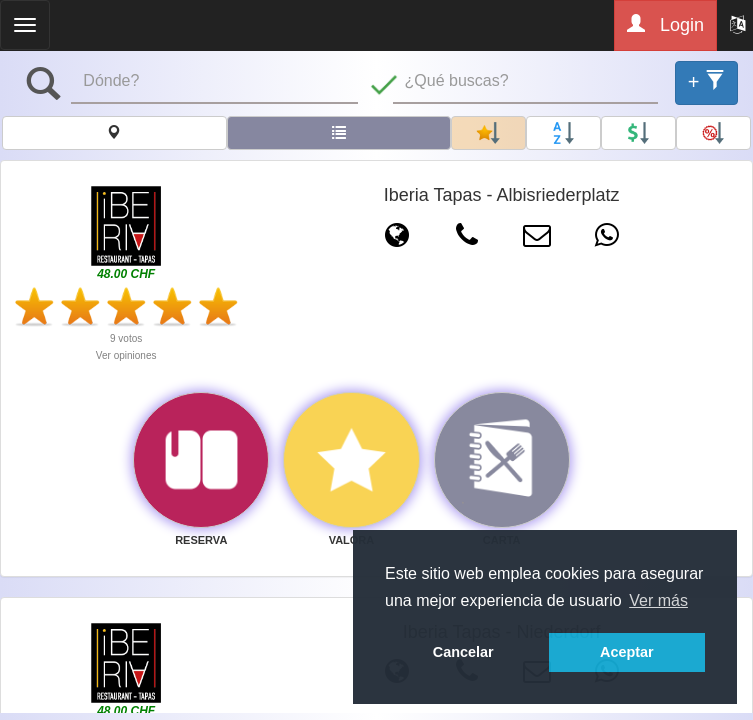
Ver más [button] (658, 600)
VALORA (352, 540)
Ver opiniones (126, 355)
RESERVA (201, 540)
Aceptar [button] (627, 652)
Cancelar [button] (463, 652)
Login (665, 24)
